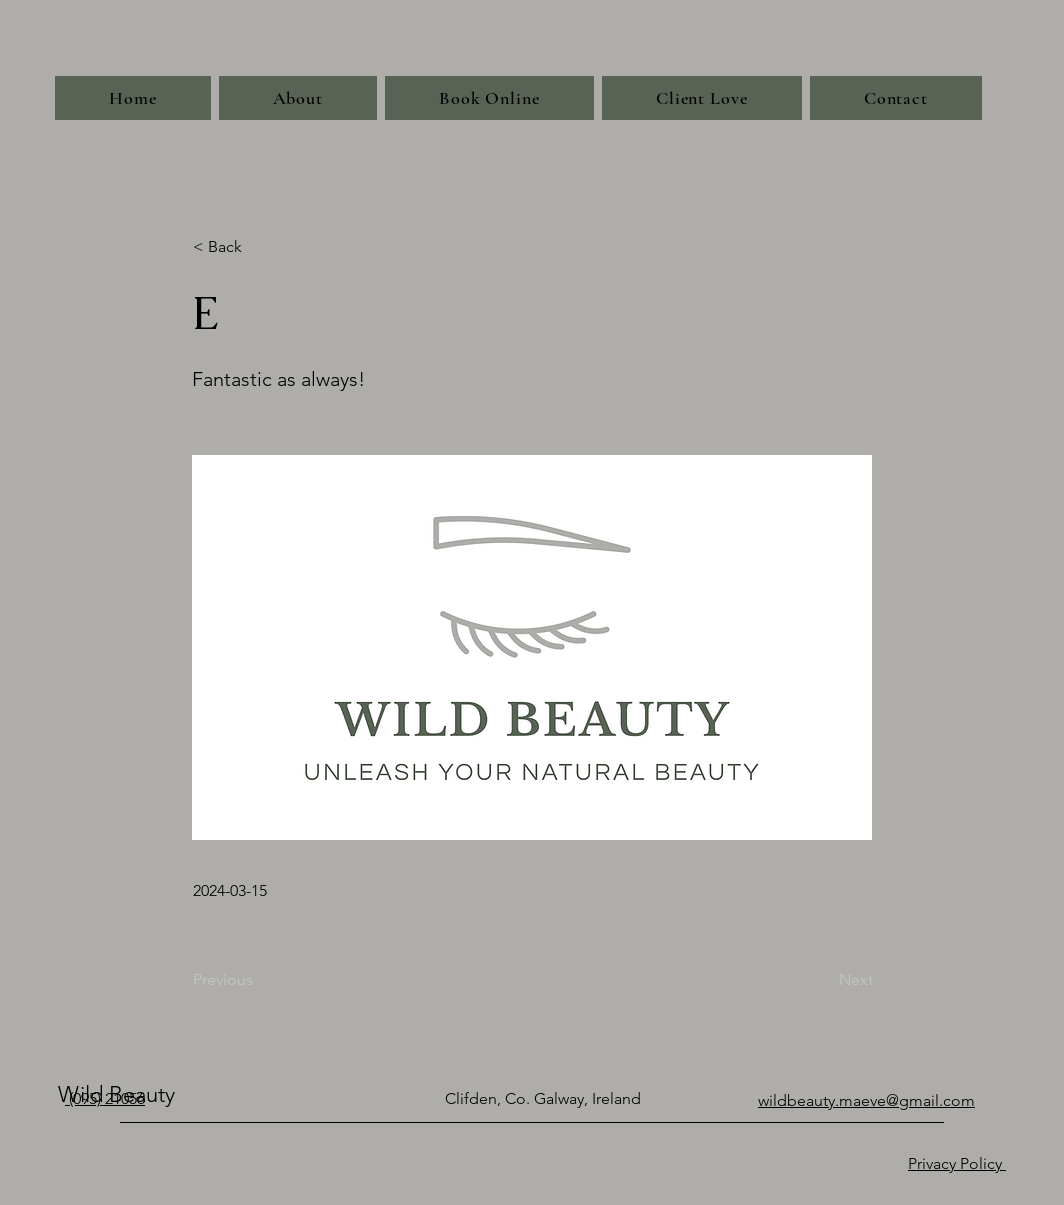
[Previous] (259, 980)
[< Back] (259, 247)
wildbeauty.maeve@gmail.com (866, 1100)
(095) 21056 (105, 1098)
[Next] (823, 980)
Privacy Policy (957, 1163)
